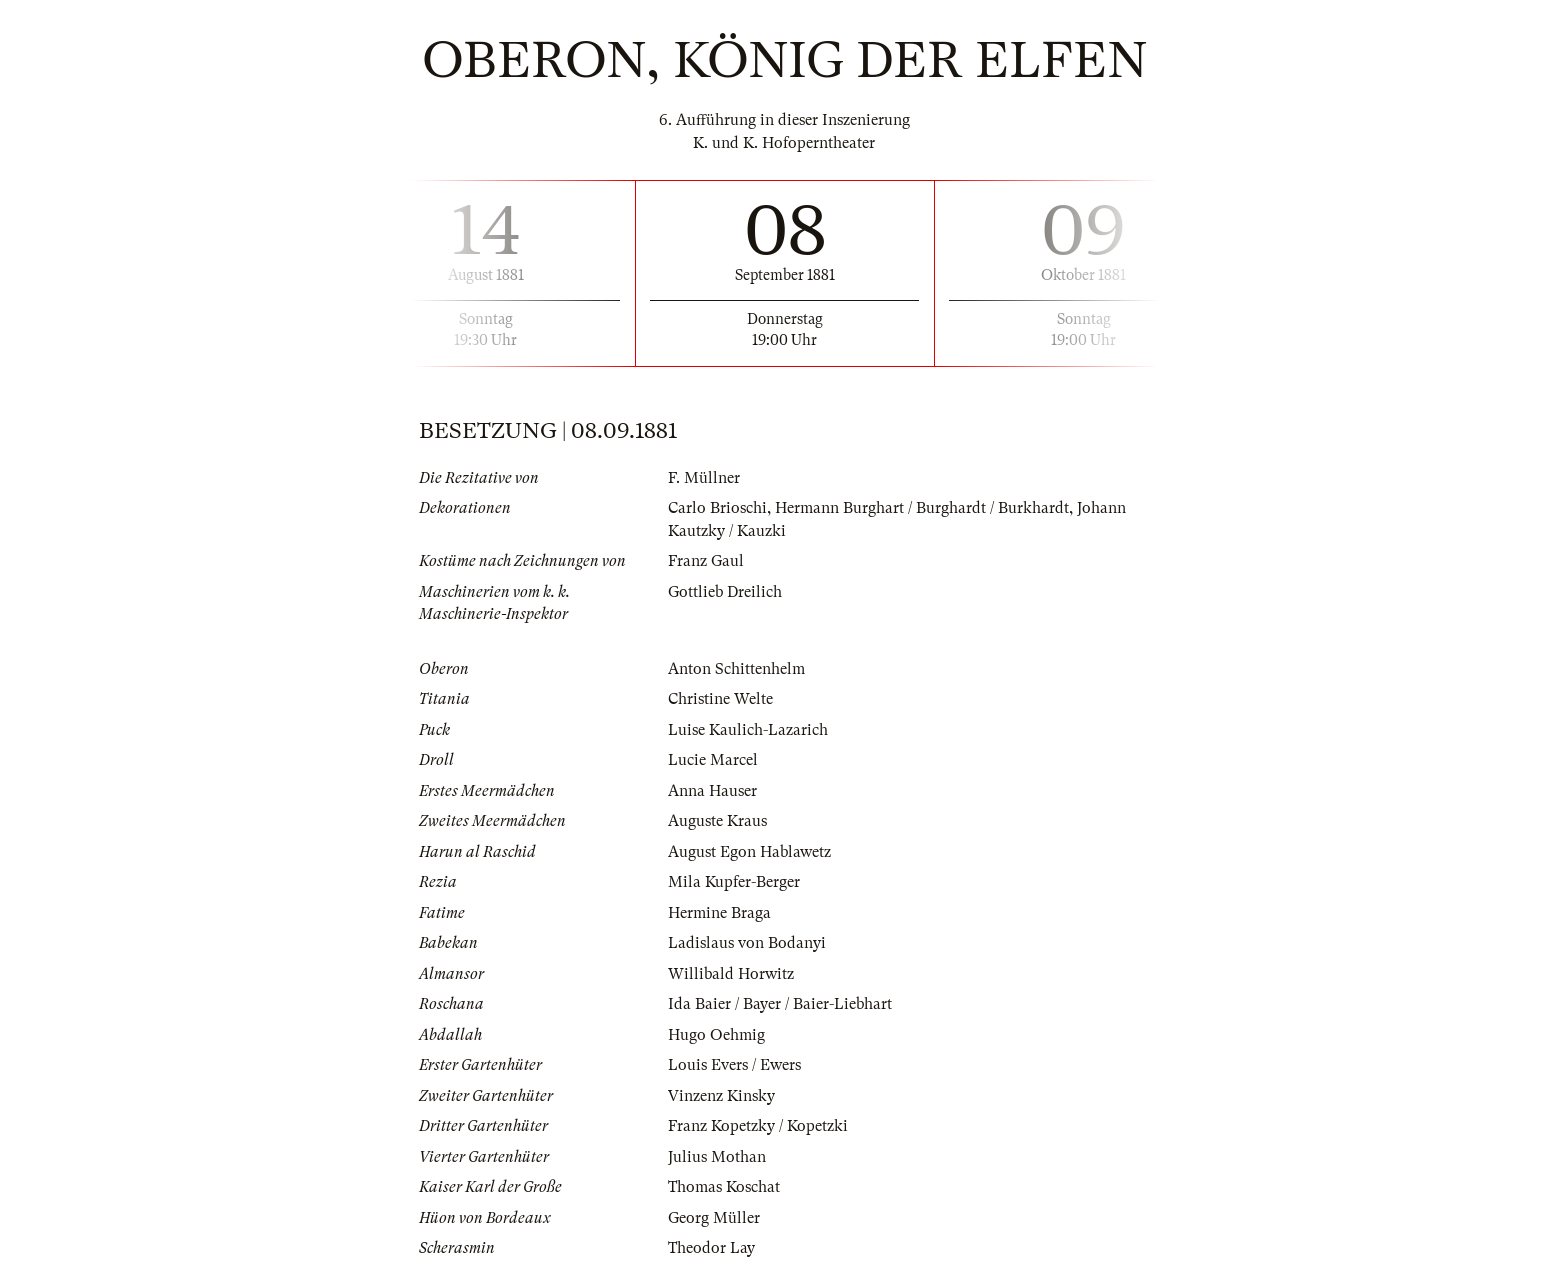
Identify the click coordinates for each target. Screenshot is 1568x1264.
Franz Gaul (706, 561)
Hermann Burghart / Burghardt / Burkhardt (922, 508)
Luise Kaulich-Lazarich (748, 730)
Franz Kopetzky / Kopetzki (758, 1126)
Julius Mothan (717, 1157)
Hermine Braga (719, 913)
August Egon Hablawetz (749, 852)
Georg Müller (714, 1218)
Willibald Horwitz (731, 974)
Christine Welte (720, 699)
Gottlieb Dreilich (725, 592)
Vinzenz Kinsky (721, 1096)
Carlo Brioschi (717, 508)
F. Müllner (704, 478)
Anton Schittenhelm (736, 669)
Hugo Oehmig (716, 1035)
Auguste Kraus (717, 821)
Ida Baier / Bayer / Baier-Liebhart (780, 1004)
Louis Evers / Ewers (734, 1065)
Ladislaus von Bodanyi (747, 943)
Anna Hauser (712, 791)
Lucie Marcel (713, 760)
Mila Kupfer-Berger (734, 882)
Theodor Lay (711, 1248)
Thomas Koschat (724, 1187)
